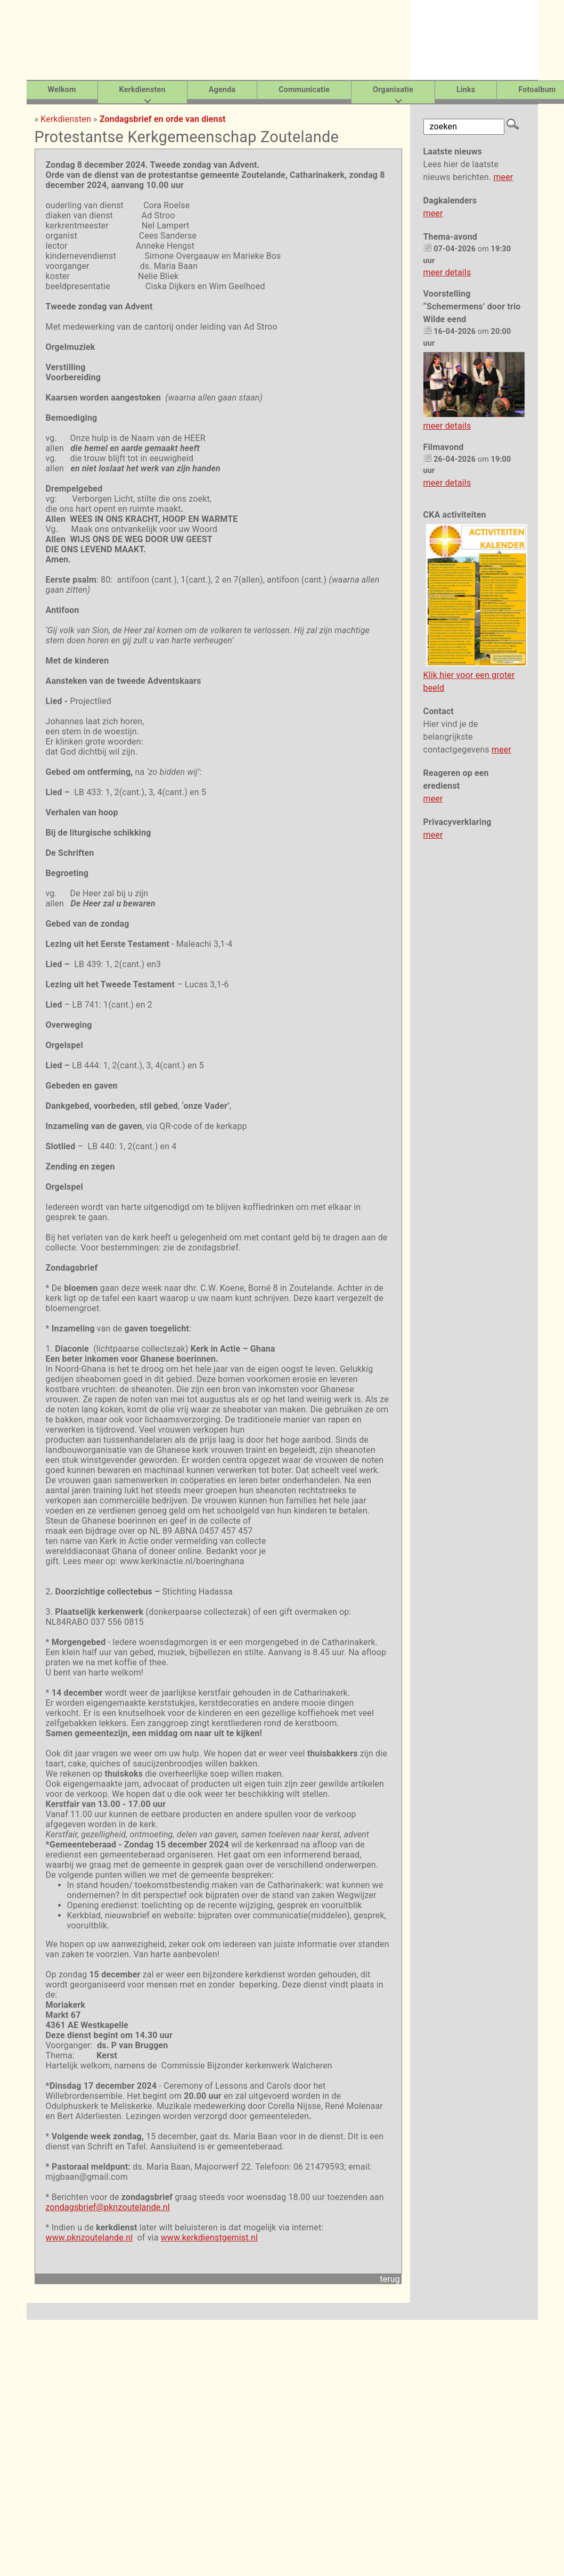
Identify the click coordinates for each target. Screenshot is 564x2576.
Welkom (62, 89)
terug (390, 2279)
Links (465, 89)
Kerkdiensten (142, 89)
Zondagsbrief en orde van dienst (163, 119)
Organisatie (393, 89)
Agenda (222, 89)
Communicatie (304, 89)
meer (503, 177)
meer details (447, 272)
